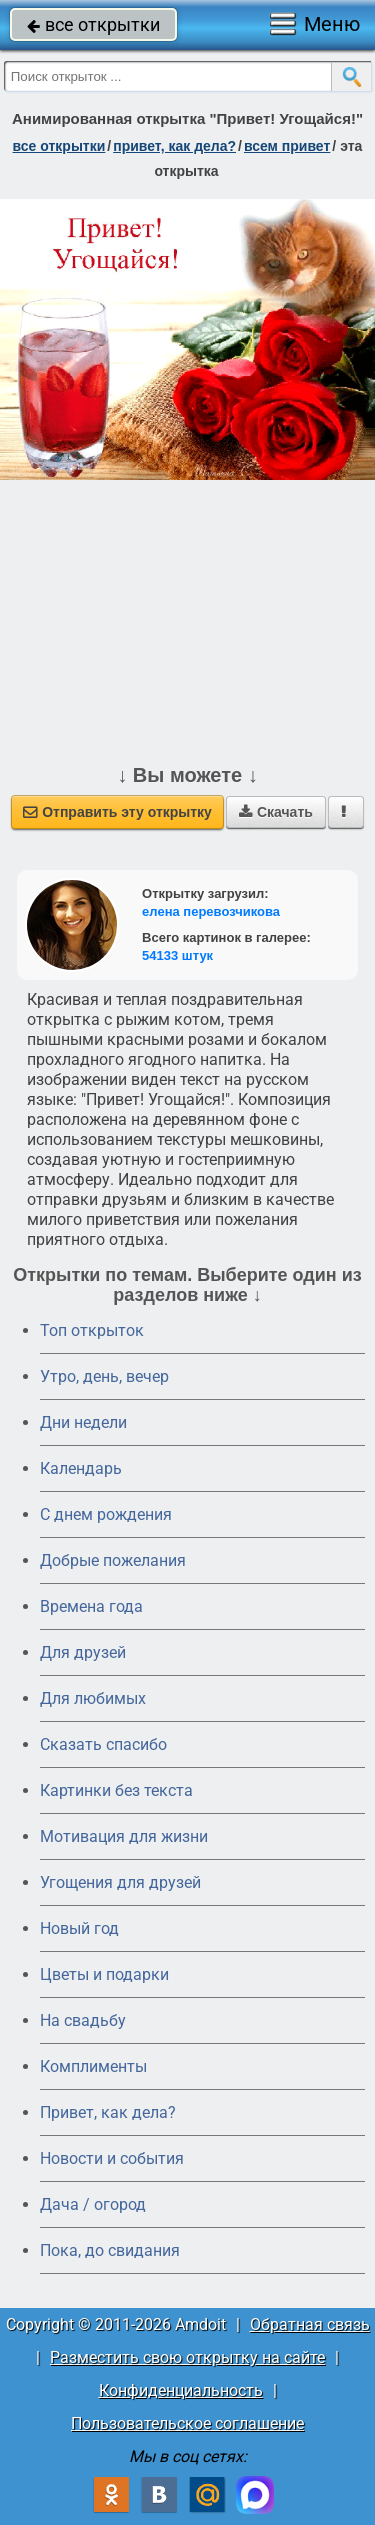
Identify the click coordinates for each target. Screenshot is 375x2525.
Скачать (276, 812)
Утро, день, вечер (104, 1376)
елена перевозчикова (211, 911)
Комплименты (93, 2066)
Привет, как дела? (108, 2112)
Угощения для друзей (120, 1882)
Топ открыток (92, 1330)
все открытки (93, 24)
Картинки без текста (116, 1790)
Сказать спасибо (103, 1744)
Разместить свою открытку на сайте (187, 2357)
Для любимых (93, 1698)
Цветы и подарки (104, 1974)
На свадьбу (83, 2020)
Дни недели (83, 1422)
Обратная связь (310, 2324)
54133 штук (177, 955)
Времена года (91, 1606)
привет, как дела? (174, 146)
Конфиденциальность (181, 2390)
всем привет (287, 146)
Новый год (79, 1928)
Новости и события (112, 2158)
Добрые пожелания (113, 1560)
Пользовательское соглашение (187, 2423)
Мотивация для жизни (124, 1836)
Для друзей (83, 1652)
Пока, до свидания (110, 2250)
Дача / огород (93, 2204)
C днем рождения (106, 1514)
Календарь (81, 1468)
